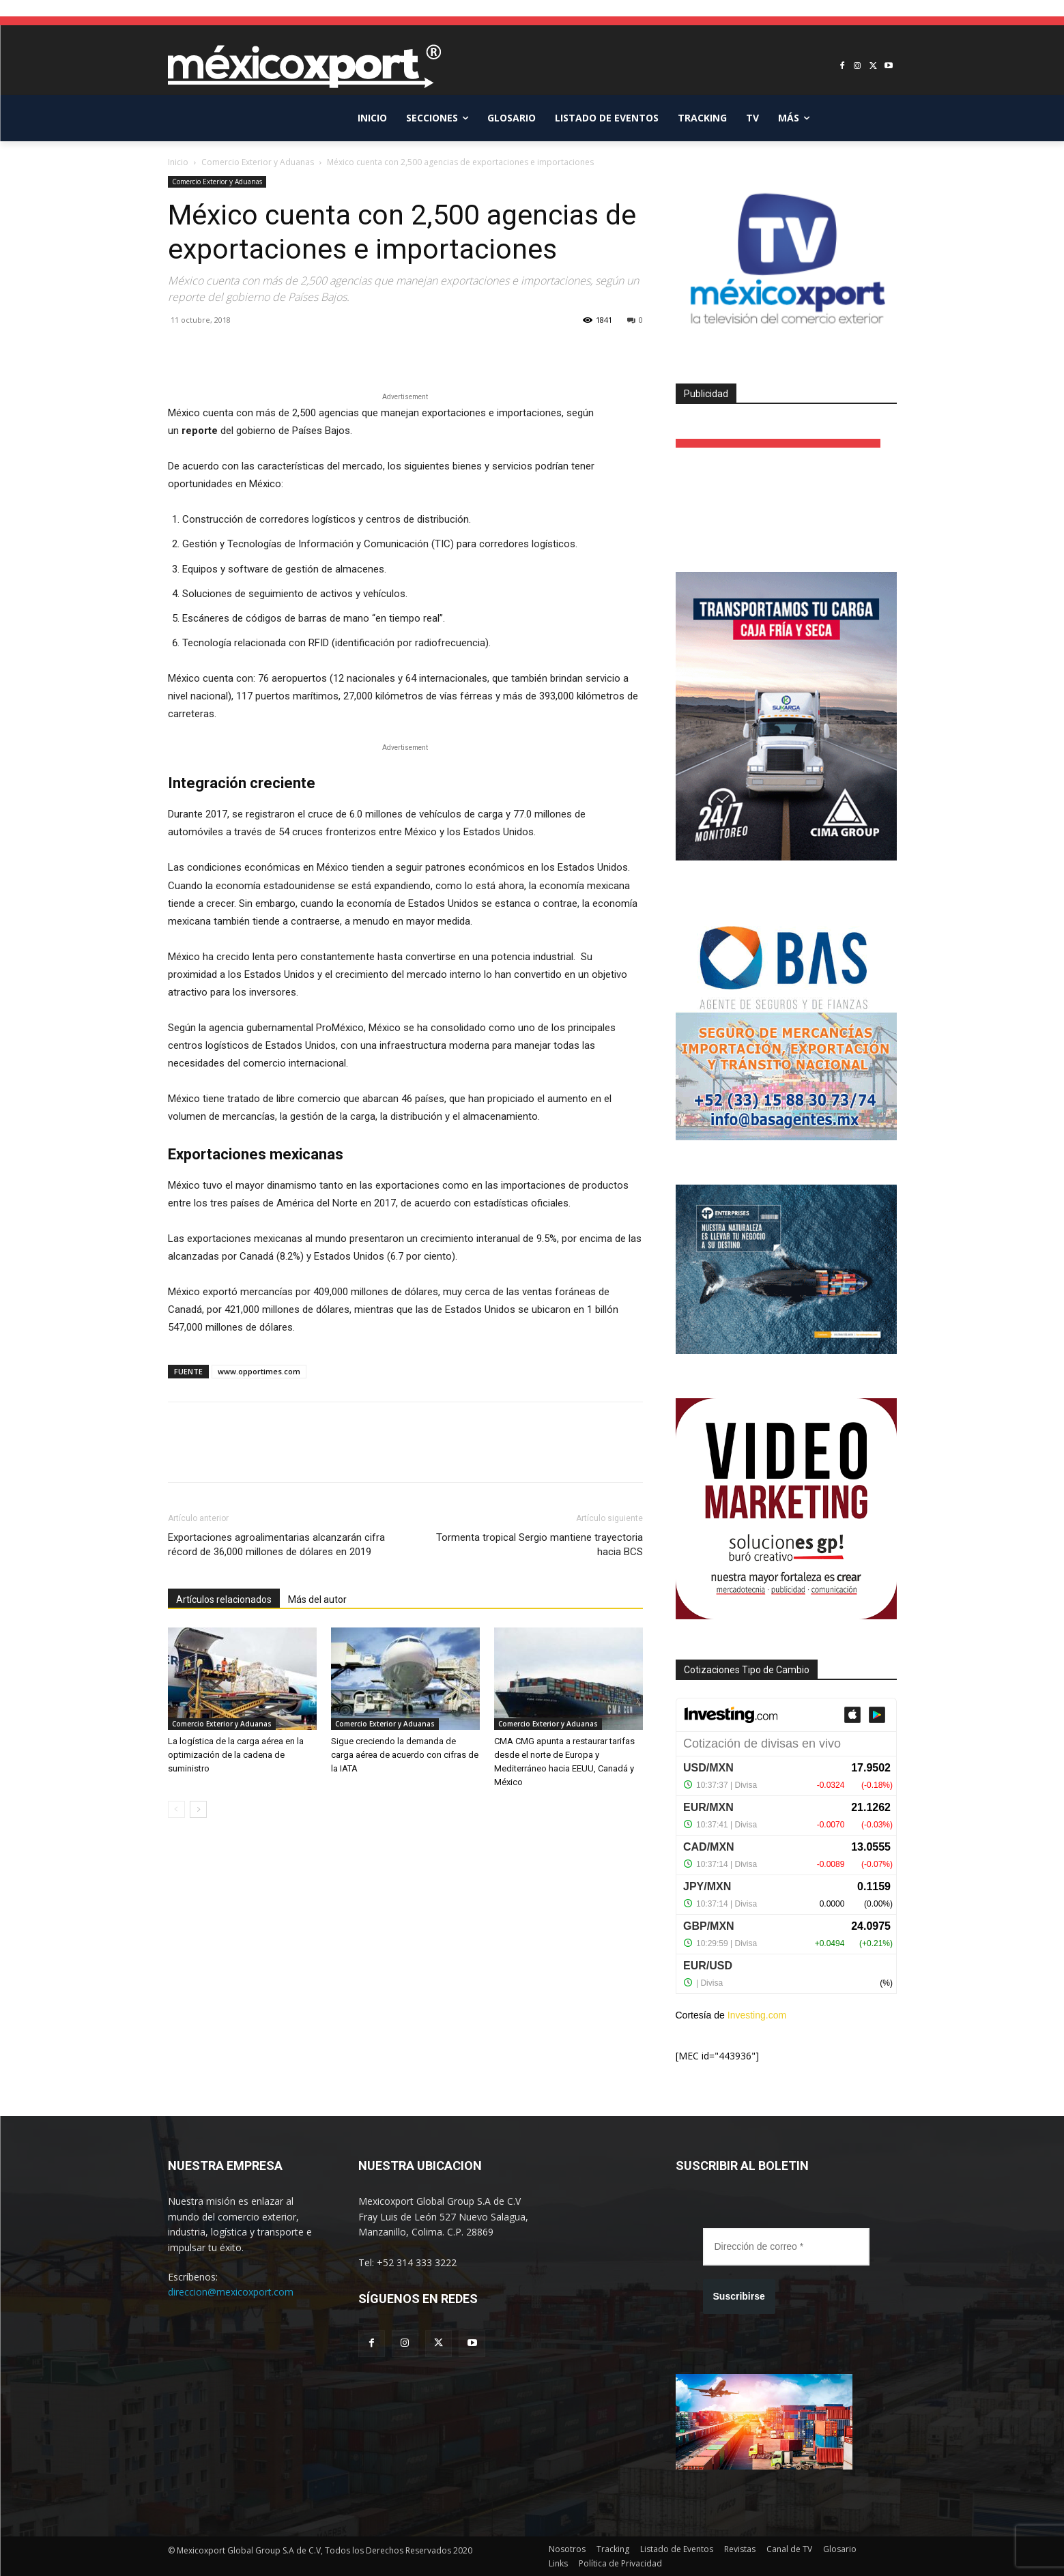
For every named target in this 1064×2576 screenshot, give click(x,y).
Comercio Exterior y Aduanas (257, 162)
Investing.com (757, 2015)
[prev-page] (176, 1809)
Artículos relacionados (224, 1599)
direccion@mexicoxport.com (230, 2291)
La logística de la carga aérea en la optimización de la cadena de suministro (236, 1755)
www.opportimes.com (259, 1371)
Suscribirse (739, 2296)
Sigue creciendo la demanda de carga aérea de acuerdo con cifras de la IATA (404, 1755)
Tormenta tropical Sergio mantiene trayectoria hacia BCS (539, 1544)
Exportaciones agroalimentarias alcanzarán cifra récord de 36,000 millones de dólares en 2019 (276, 1544)
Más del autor (317, 1599)
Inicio (178, 162)
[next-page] (198, 1809)
